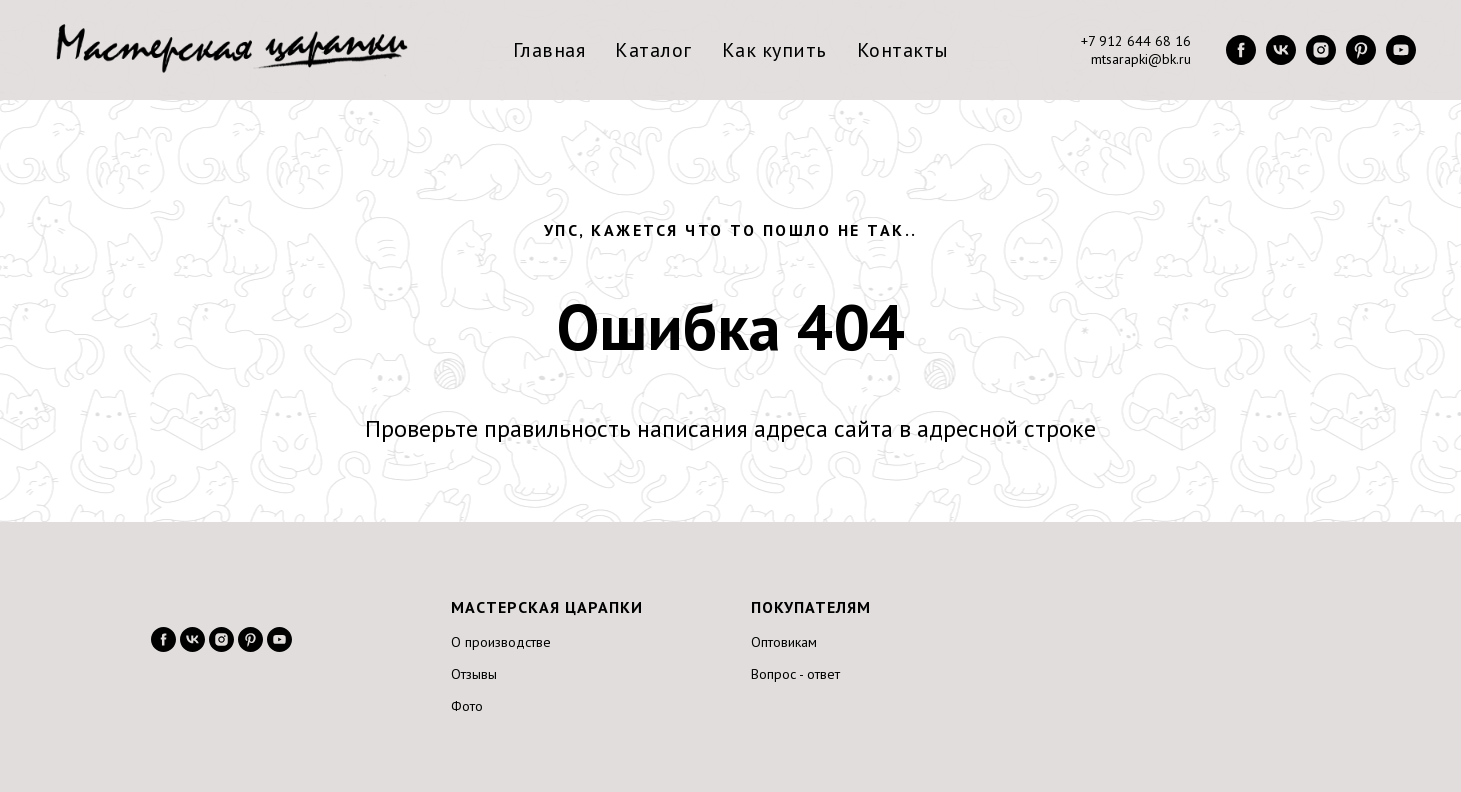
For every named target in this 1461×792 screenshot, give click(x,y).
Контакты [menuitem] (903, 50)
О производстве (501, 642)
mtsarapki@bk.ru (1141, 59)
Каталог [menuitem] (653, 50)
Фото (467, 706)
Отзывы (474, 674)
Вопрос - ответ (795, 674)
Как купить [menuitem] (774, 50)
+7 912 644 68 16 (1136, 41)
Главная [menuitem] (549, 50)
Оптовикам (784, 642)
